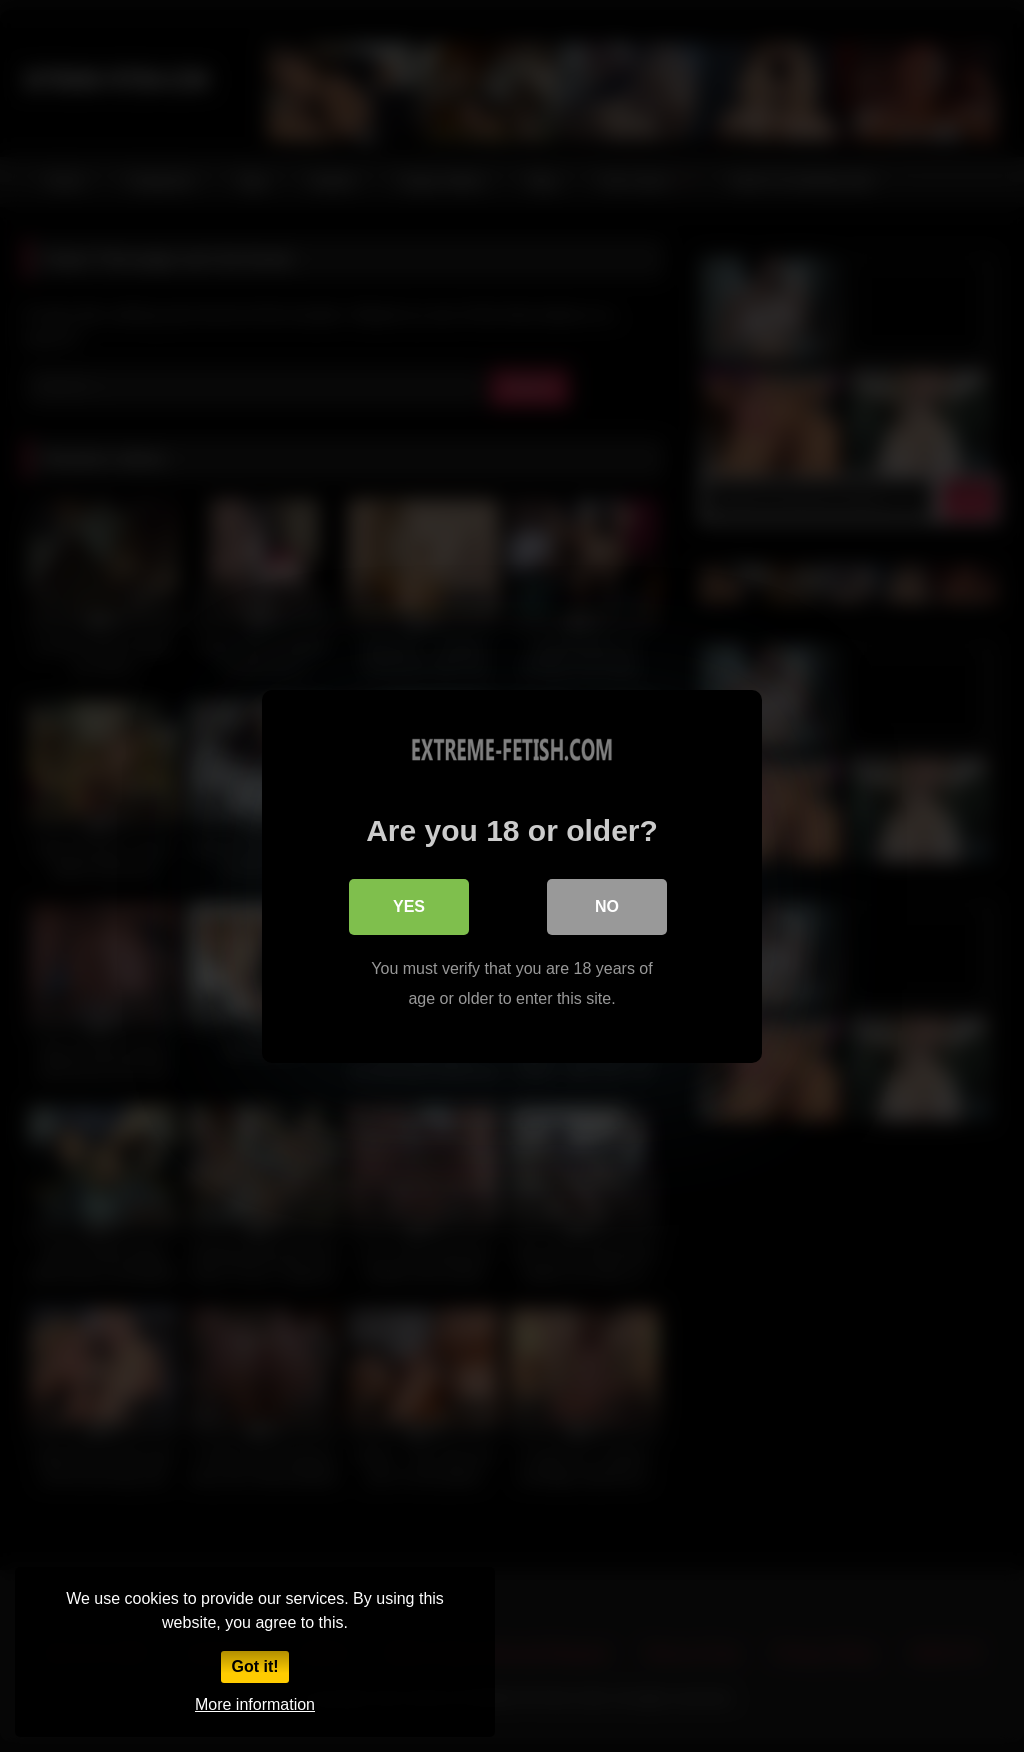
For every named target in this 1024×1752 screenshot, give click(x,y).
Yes (409, 905)
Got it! (254, 1666)
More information (255, 1704)
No (607, 905)
